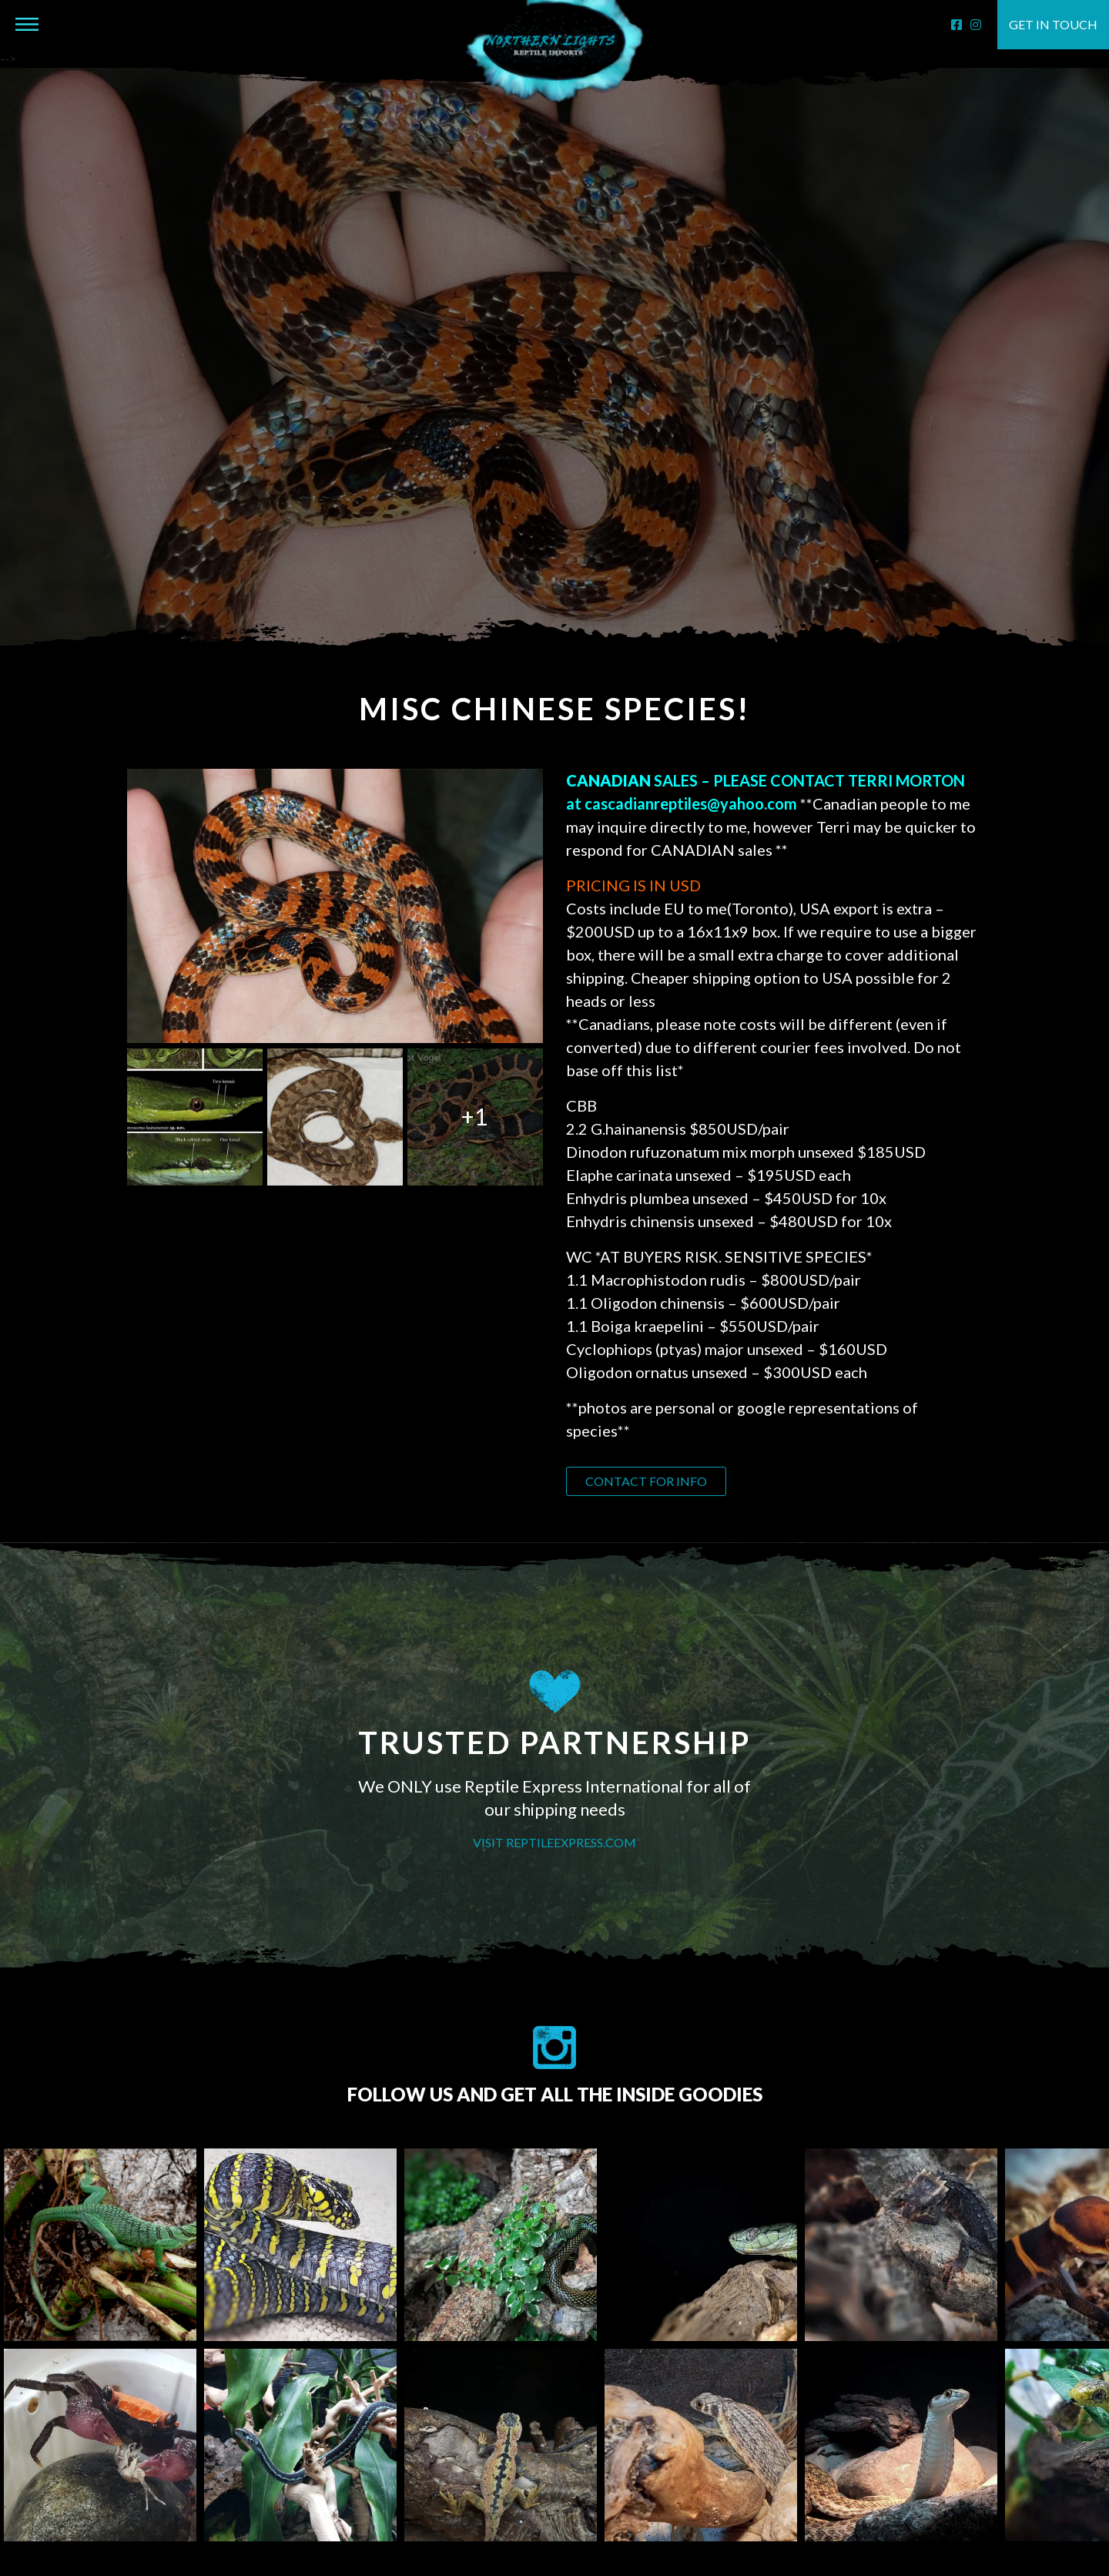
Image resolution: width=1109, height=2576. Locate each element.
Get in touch (1053, 24)
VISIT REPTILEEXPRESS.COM (554, 1842)
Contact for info (646, 1481)
